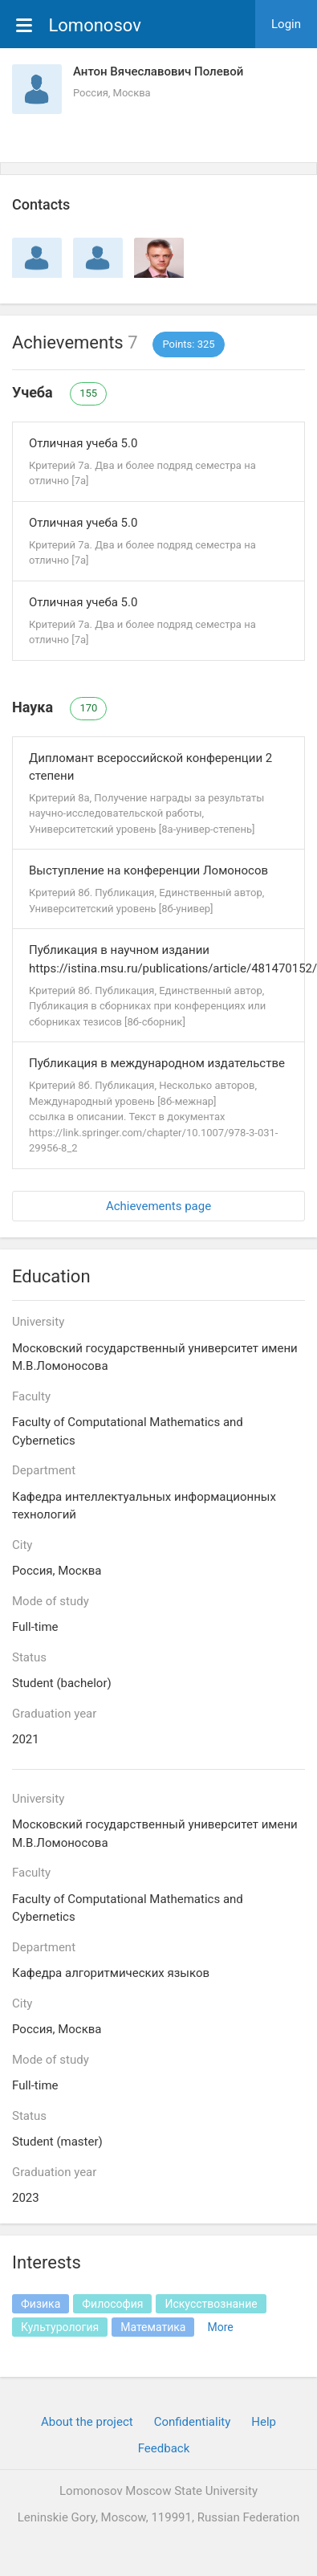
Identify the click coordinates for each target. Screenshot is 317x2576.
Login (286, 24)
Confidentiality (192, 2422)
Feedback (164, 2448)
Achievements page (158, 1206)
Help (263, 2422)
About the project (87, 2422)
